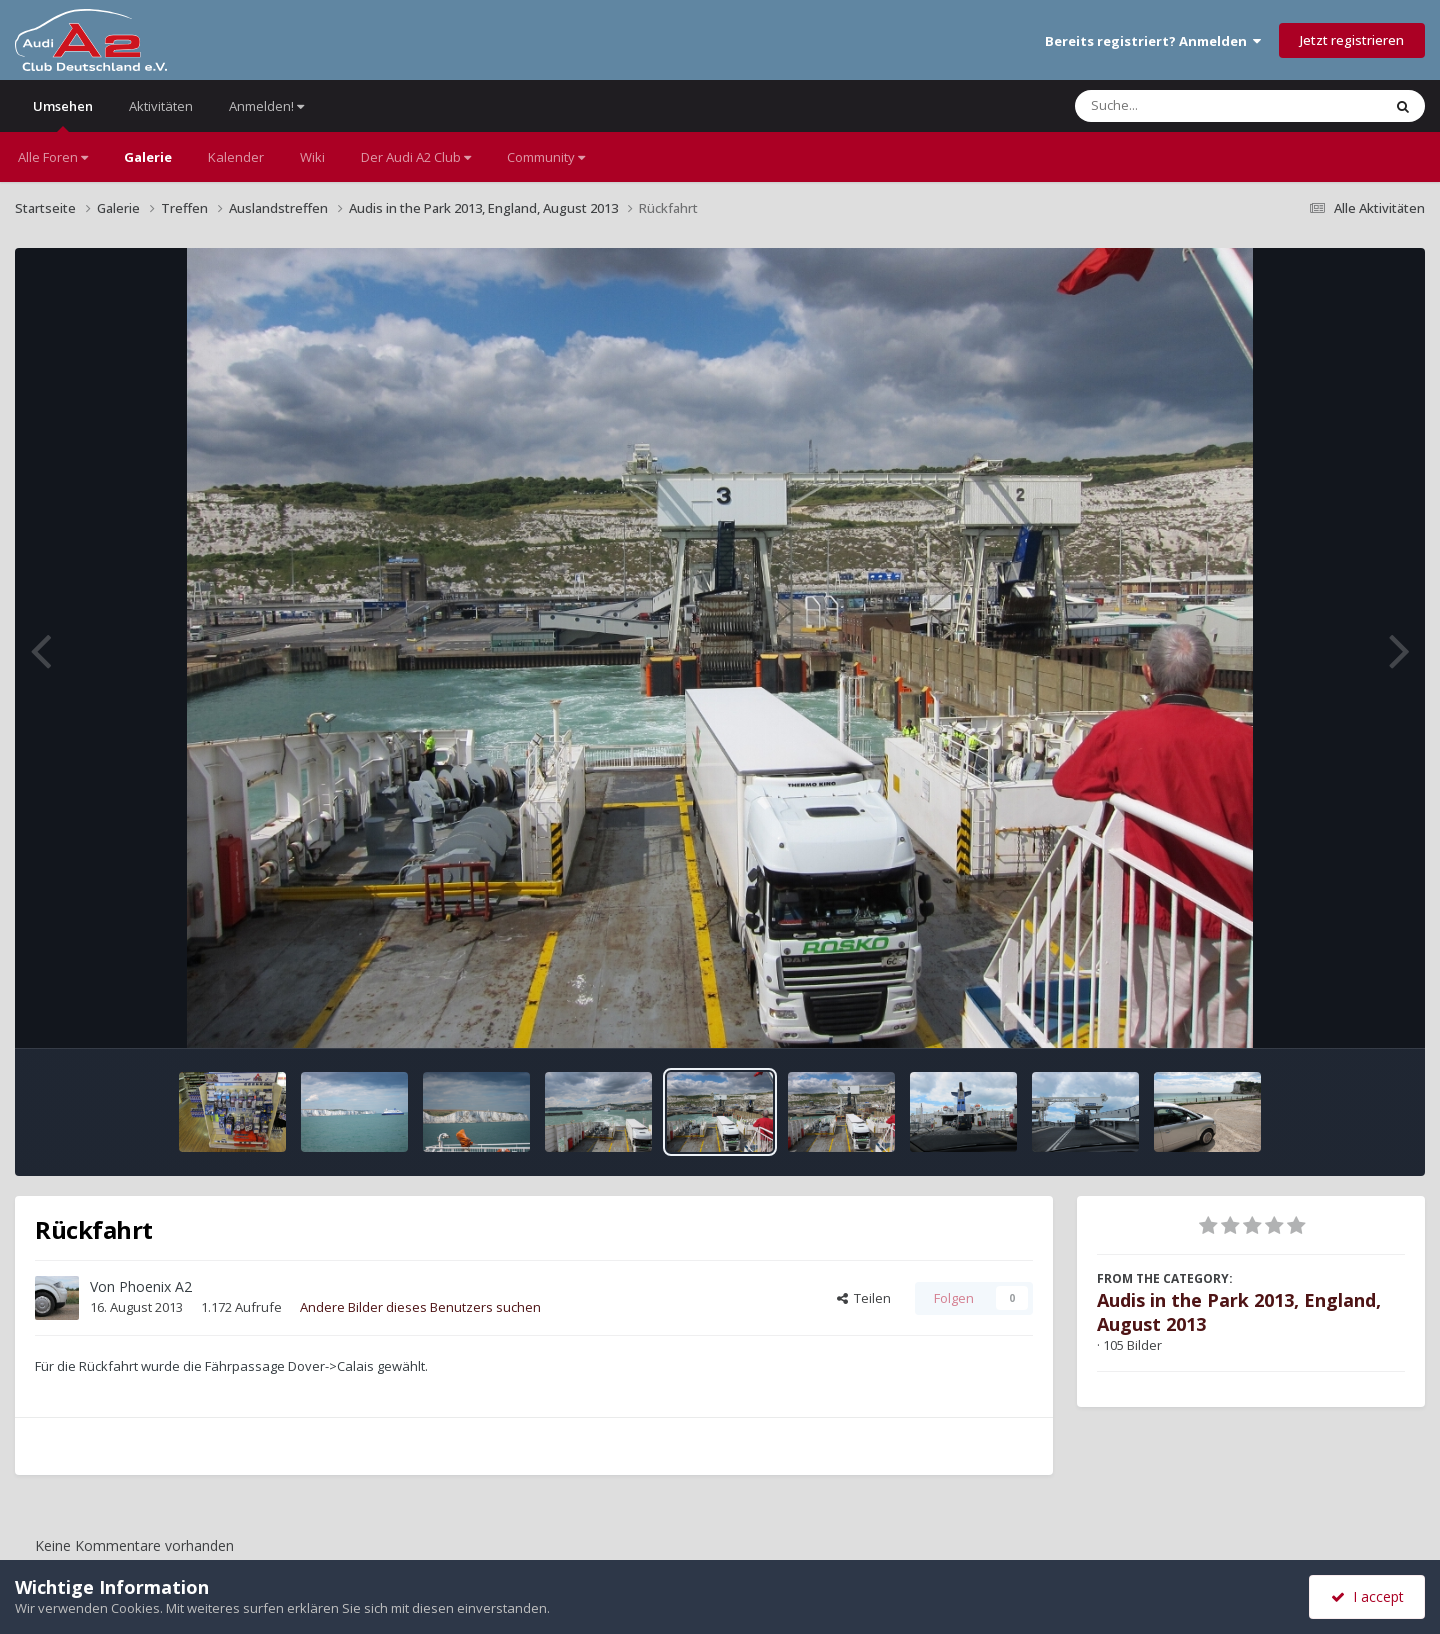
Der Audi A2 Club (416, 157)
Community (546, 157)
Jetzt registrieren (1352, 40)
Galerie (148, 157)
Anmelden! (266, 106)
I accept (1367, 1596)
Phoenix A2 (155, 1286)
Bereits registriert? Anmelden (1153, 41)
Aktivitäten (161, 106)
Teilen (864, 1298)
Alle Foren (53, 157)
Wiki (312, 157)
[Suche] (1187, 106)
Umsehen (63, 114)
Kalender (236, 157)
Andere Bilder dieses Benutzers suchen (420, 1307)
